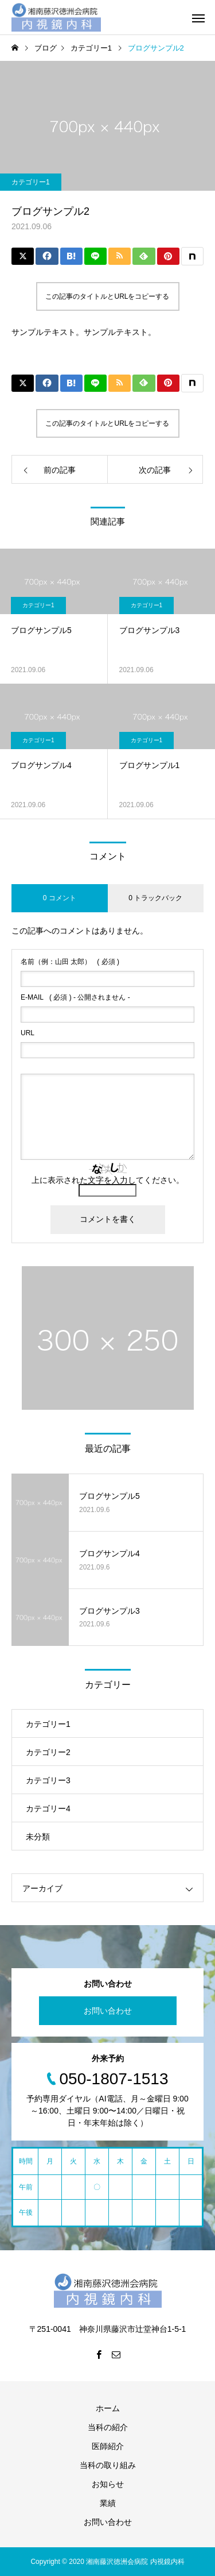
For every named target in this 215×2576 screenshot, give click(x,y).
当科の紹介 (108, 2427)
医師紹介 (108, 2446)
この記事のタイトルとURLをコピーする (107, 296)
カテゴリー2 (48, 1752)
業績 (108, 2503)
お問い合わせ (108, 2010)
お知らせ (108, 2484)
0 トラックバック (155, 898)
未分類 (38, 1836)
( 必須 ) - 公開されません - (75, 997)
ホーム (108, 2408)
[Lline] (95, 256)
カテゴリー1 (30, 182)
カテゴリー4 (48, 1808)
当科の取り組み (108, 2465)
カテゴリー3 (48, 1780)
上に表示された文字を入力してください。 (108, 1180)
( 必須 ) (70, 961)
